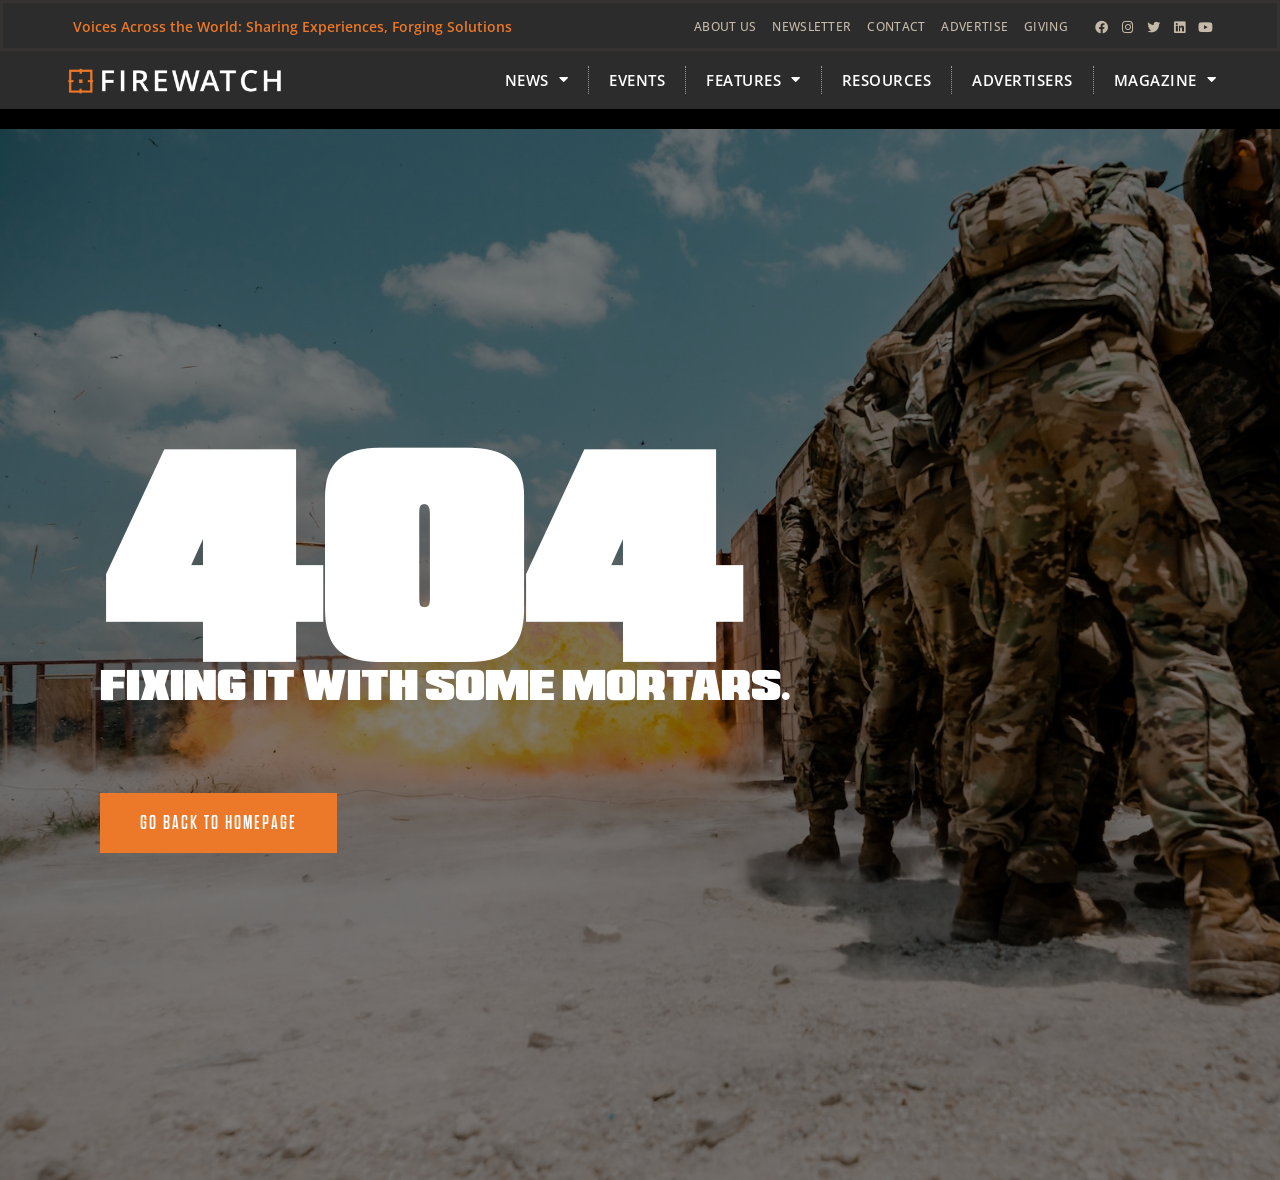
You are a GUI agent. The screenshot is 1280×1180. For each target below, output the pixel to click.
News (537, 79)
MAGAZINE (1165, 79)
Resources (887, 80)
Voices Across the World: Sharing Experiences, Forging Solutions (292, 26)
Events (637, 80)
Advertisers (1022, 80)
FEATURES (753, 79)
